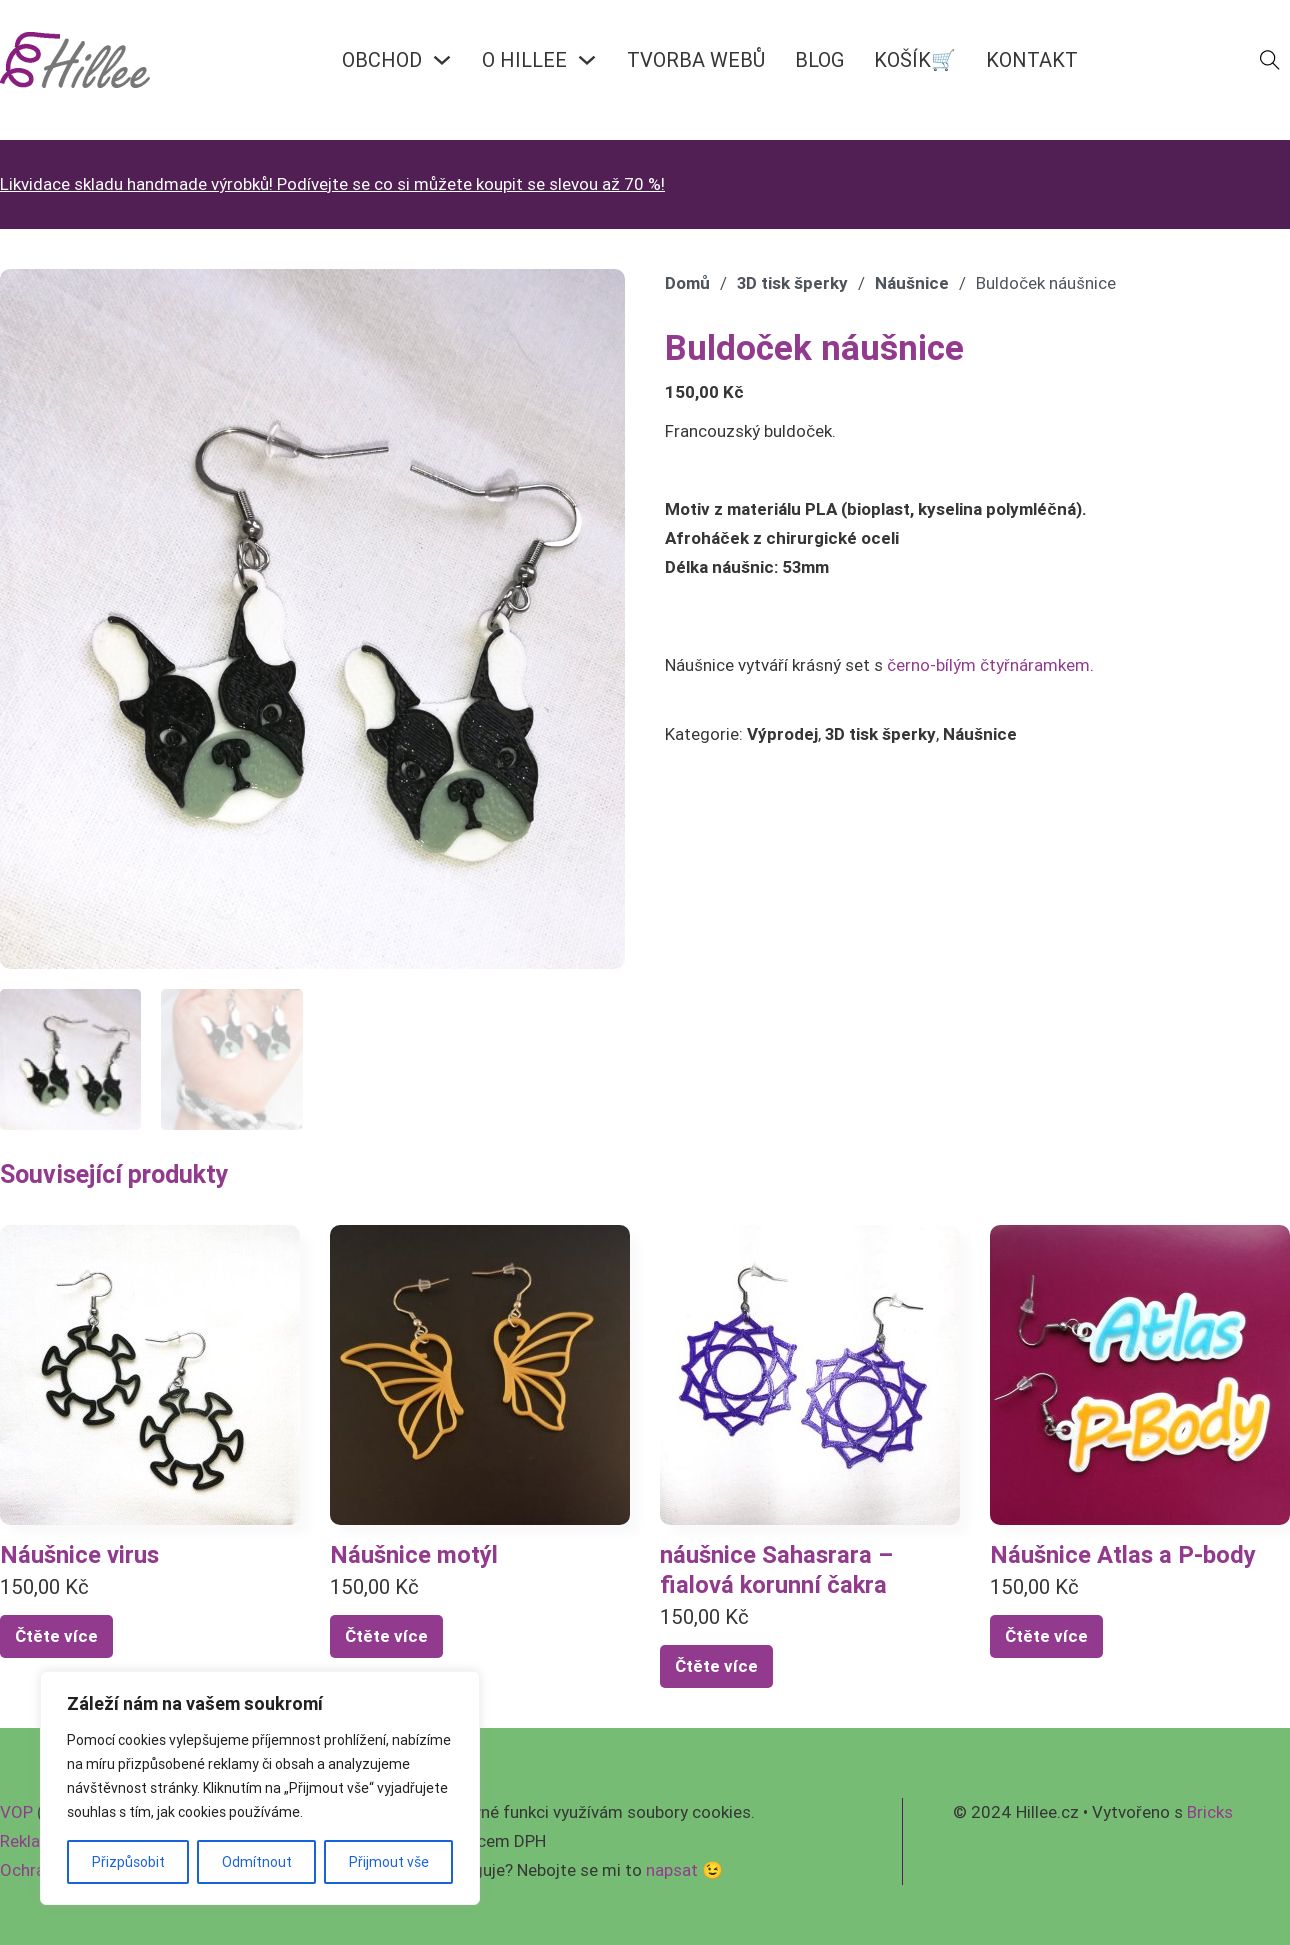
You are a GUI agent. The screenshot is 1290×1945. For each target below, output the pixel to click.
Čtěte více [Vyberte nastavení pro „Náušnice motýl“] (386, 1636)
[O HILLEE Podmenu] (587, 60)
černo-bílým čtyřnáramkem (988, 665)
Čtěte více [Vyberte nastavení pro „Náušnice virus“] (56, 1636)
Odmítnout (257, 1862)
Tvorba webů (696, 59)
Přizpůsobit (128, 1862)
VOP (16, 1812)
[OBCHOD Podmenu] (442, 60)
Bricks (1210, 1812)
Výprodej (782, 734)
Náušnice (912, 283)
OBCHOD (382, 59)
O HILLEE (524, 59)
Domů (687, 283)
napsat (672, 1870)
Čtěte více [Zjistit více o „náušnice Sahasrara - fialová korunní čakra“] (716, 1666)
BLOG (819, 59)
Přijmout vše (389, 1862)
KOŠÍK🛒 (915, 59)
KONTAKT (1032, 59)
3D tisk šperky (792, 283)
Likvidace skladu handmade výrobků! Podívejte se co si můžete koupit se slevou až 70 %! (332, 184)
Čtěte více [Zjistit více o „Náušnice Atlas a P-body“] (1046, 1636)
